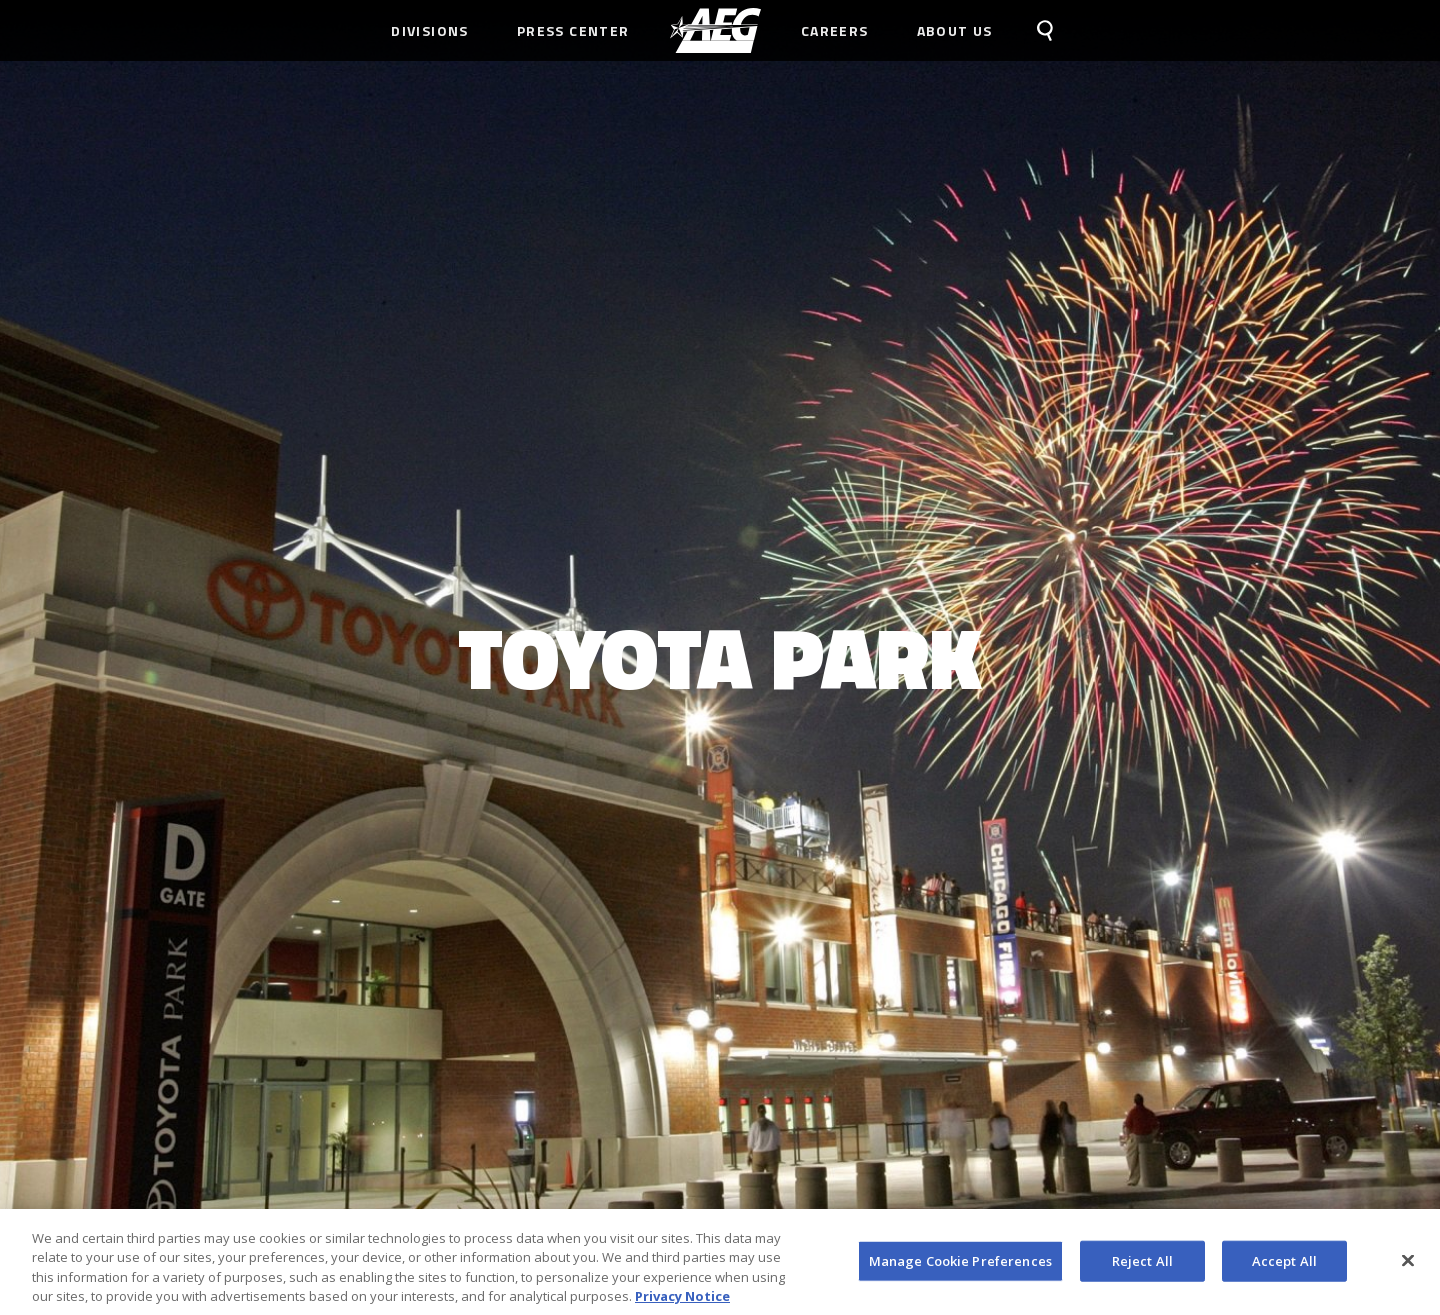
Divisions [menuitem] (430, 30)
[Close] (1408, 1267)
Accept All (1284, 1267)
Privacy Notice (682, 1303)
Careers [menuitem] (835, 30)
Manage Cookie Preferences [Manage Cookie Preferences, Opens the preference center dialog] (960, 1267)
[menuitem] (715, 30)
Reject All (1142, 1267)
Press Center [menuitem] (573, 30)
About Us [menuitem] (955, 30)
